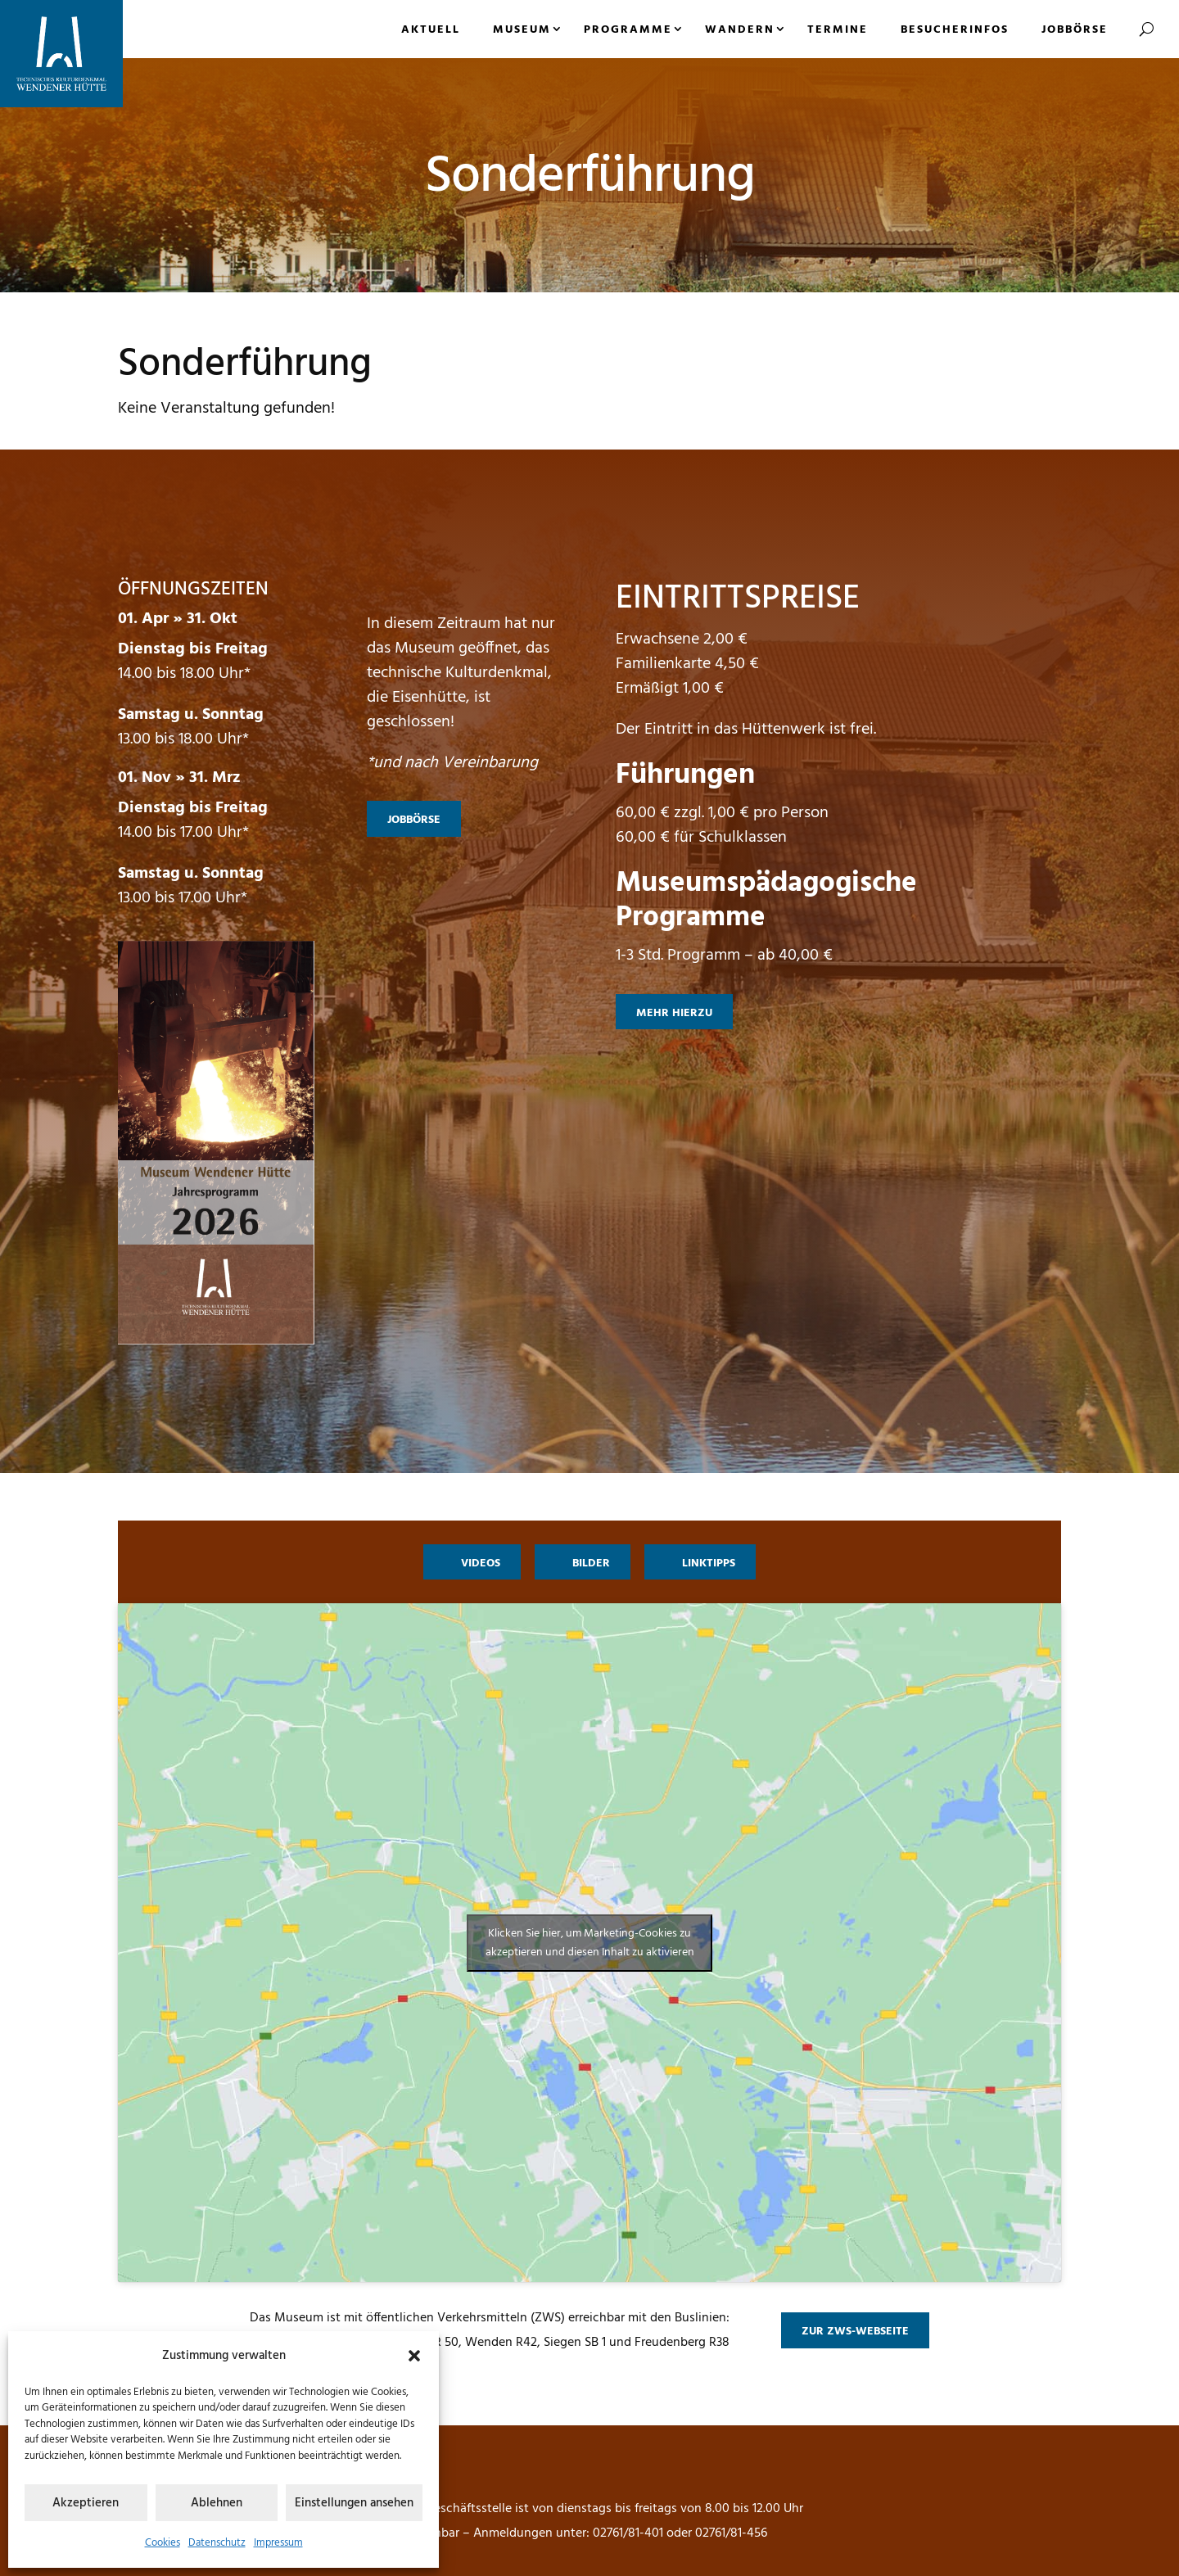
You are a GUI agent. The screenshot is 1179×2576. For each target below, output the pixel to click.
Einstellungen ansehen (354, 2503)
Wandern (740, 29)
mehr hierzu (674, 1013)
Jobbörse (1074, 29)
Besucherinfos (955, 29)
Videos (480, 1563)
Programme (628, 29)
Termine (837, 29)
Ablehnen (216, 2503)
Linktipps (708, 1563)
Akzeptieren (85, 2503)
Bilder (591, 1563)
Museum (522, 29)
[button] (414, 2356)
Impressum (278, 2542)
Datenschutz (217, 2542)
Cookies (162, 2542)
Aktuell (430, 29)
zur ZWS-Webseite (855, 2331)
